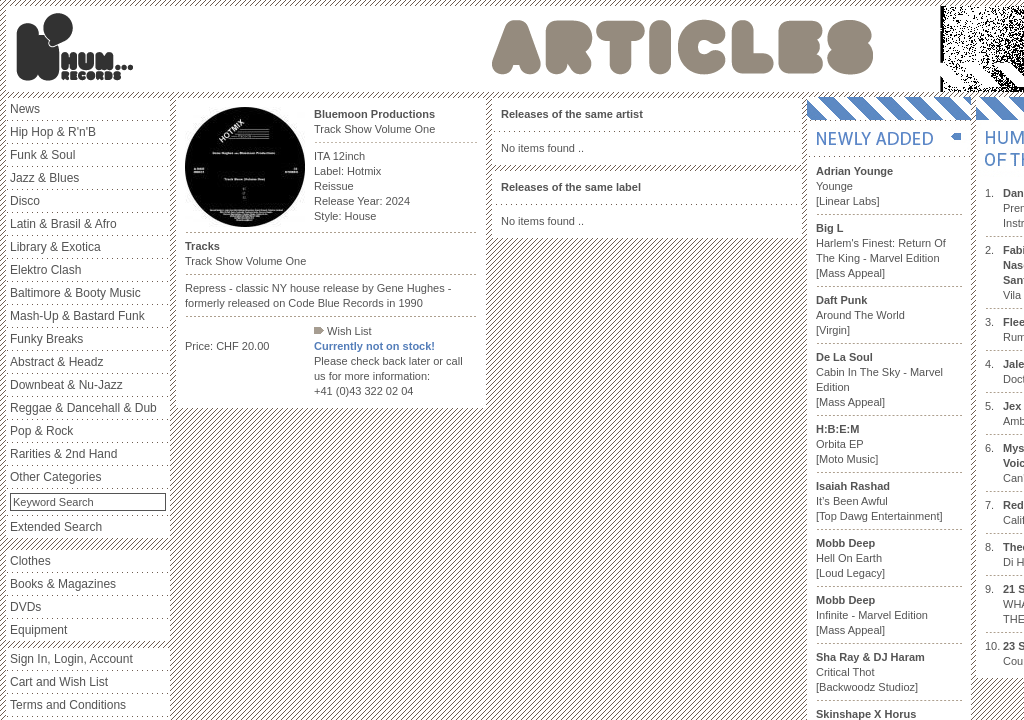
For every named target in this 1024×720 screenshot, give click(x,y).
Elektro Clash (45, 270)
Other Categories (55, 477)
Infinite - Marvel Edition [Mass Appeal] (872, 615)
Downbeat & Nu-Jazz (66, 385)
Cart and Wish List (59, 682)
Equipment (38, 630)
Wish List (343, 331)
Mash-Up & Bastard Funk (77, 316)
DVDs (25, 607)
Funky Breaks (46, 339)
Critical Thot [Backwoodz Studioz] (870, 672)
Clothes (30, 561)
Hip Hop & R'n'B (53, 132)
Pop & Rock (41, 431)
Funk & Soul (42, 155)
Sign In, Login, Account (71, 659)
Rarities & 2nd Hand (63, 454)
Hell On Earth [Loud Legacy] (850, 558)
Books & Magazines (63, 584)
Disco (25, 201)
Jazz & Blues (44, 178)
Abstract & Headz (56, 362)
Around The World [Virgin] (860, 315)
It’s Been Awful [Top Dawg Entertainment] (879, 501)
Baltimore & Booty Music (75, 293)
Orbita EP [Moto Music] (847, 444)
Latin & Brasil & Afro (63, 224)
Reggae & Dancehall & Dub (83, 408)
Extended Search (56, 527)
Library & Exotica (55, 247)
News (25, 109)
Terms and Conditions (68, 705)
